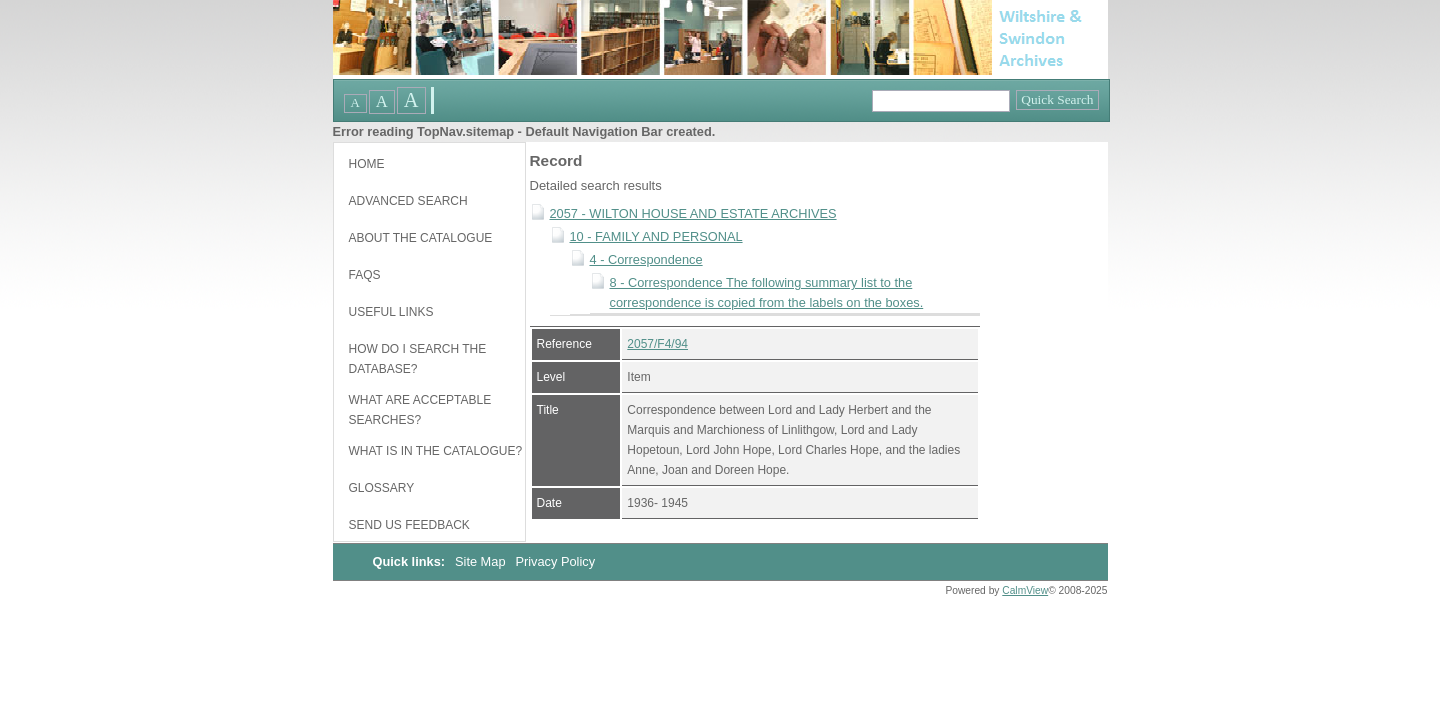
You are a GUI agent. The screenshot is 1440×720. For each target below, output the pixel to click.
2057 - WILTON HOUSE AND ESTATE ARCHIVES (693, 213)
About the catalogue (421, 238)
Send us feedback (409, 525)
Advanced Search (408, 201)
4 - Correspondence (646, 259)
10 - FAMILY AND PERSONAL (656, 236)
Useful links (391, 312)
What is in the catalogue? (436, 451)
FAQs (365, 275)
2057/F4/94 (657, 344)
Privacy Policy (555, 561)
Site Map (482, 561)
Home (367, 164)
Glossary (382, 488)
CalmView (1025, 590)
